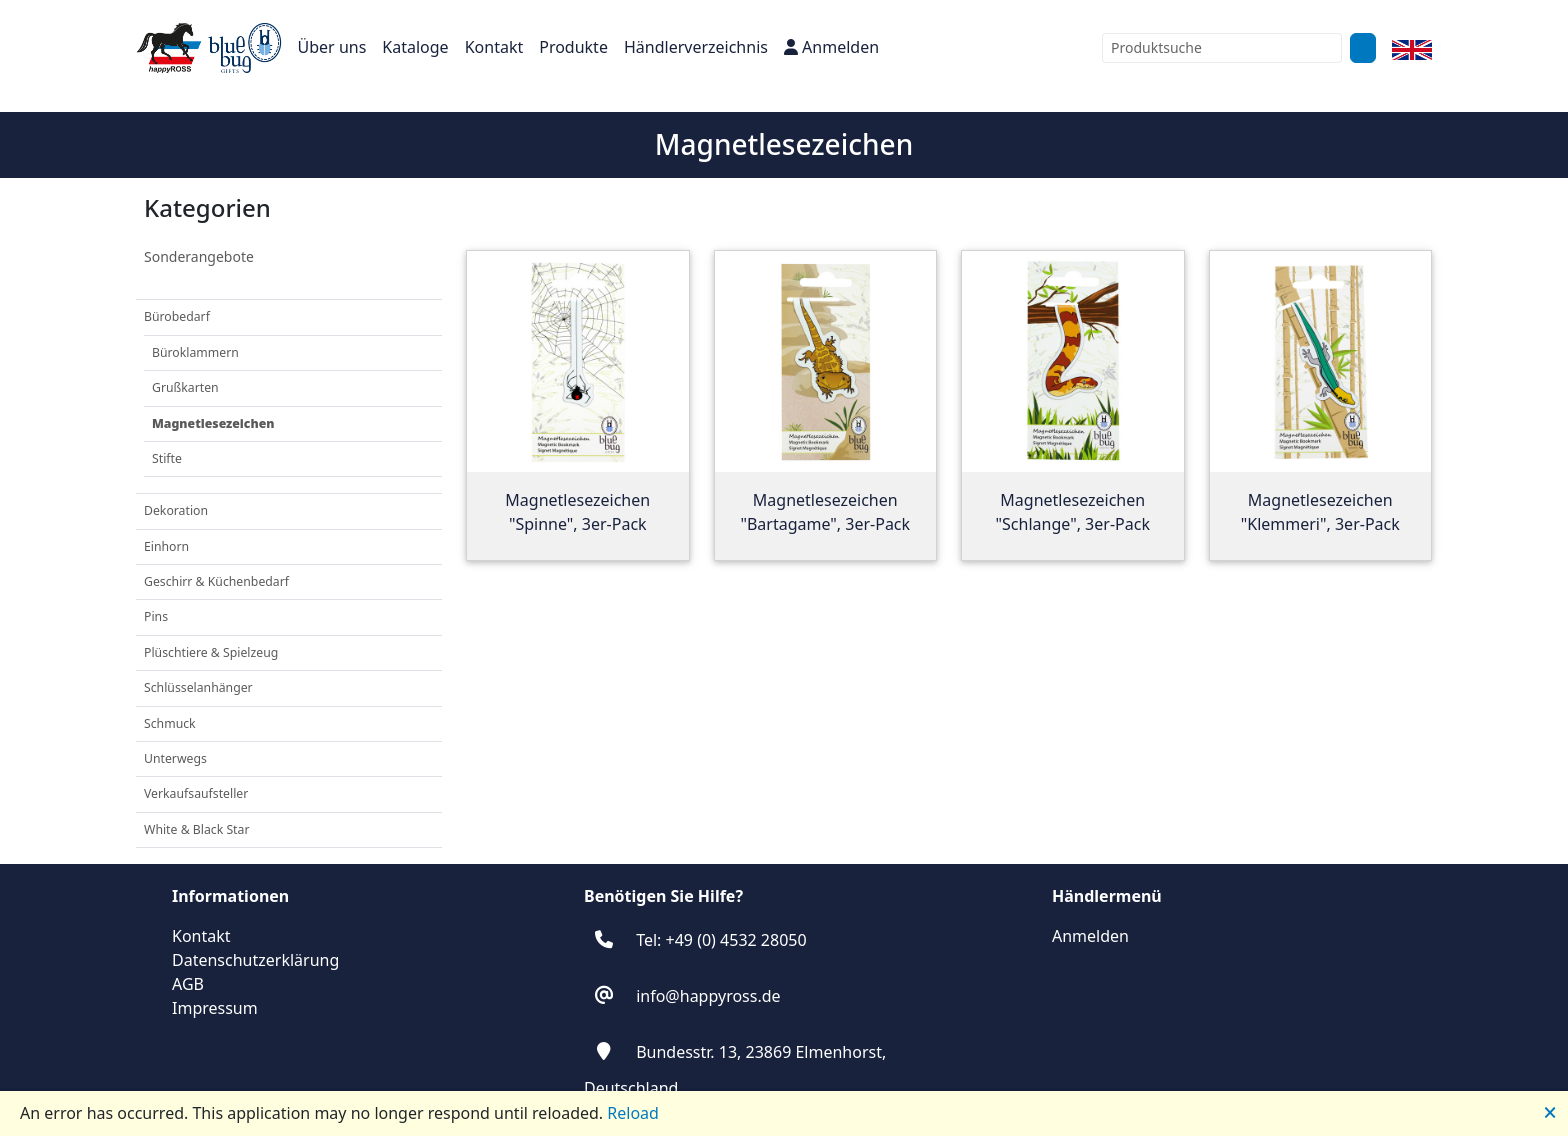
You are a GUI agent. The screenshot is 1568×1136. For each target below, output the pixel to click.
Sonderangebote (199, 256)
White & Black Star (196, 829)
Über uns (332, 47)
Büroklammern (195, 352)
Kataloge (415, 47)
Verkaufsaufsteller (196, 793)
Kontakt (494, 47)
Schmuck (170, 723)
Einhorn (166, 546)
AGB (188, 984)
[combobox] (1222, 48)
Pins (156, 616)
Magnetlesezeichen (213, 423)
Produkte (573, 47)
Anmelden (831, 47)
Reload (633, 1113)
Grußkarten (185, 387)
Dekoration (176, 510)
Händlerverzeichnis (696, 47)
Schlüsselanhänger (198, 687)
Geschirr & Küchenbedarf (216, 581)
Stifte (167, 458)
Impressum (215, 1008)
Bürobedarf (177, 316)
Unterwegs (175, 758)
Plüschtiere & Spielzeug (211, 652)
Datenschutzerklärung (255, 960)
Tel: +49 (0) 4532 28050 (721, 940)
